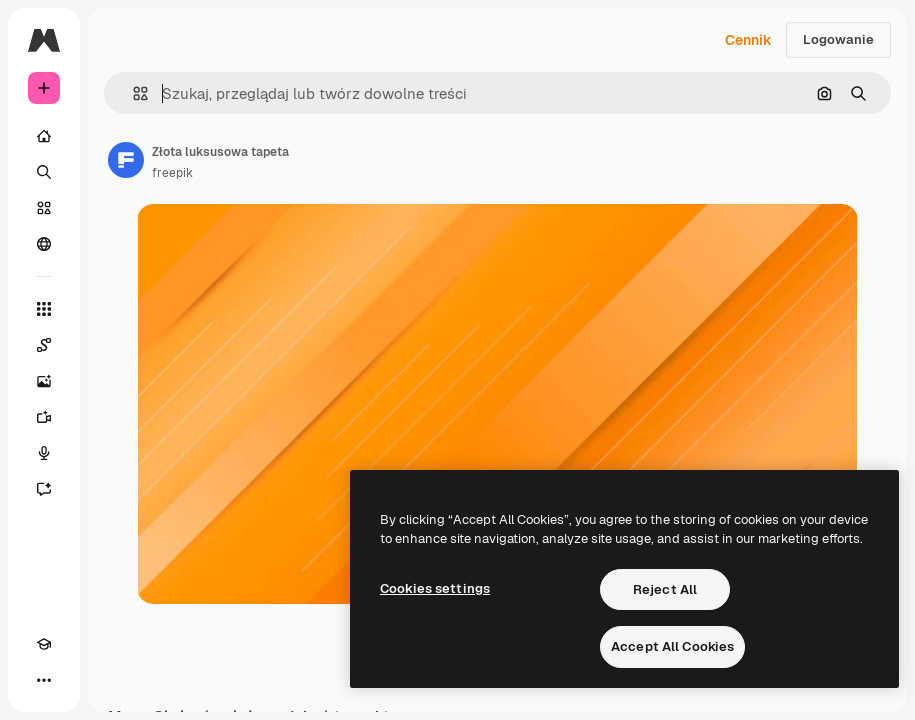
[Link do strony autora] (126, 160)
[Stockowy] (44, 208)
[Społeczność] (44, 244)
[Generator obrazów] (44, 381)
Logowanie (838, 39)
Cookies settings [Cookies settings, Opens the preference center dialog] (435, 588)
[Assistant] (44, 489)
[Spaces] (44, 345)
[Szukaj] (44, 172)
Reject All (665, 589)
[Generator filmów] (44, 417)
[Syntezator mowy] (44, 453)
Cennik (748, 40)
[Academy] (44, 644)
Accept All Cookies (672, 646)
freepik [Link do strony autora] (172, 173)
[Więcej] (44, 680)
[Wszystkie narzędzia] (44, 309)
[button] (132, 93)
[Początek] (44, 136)
